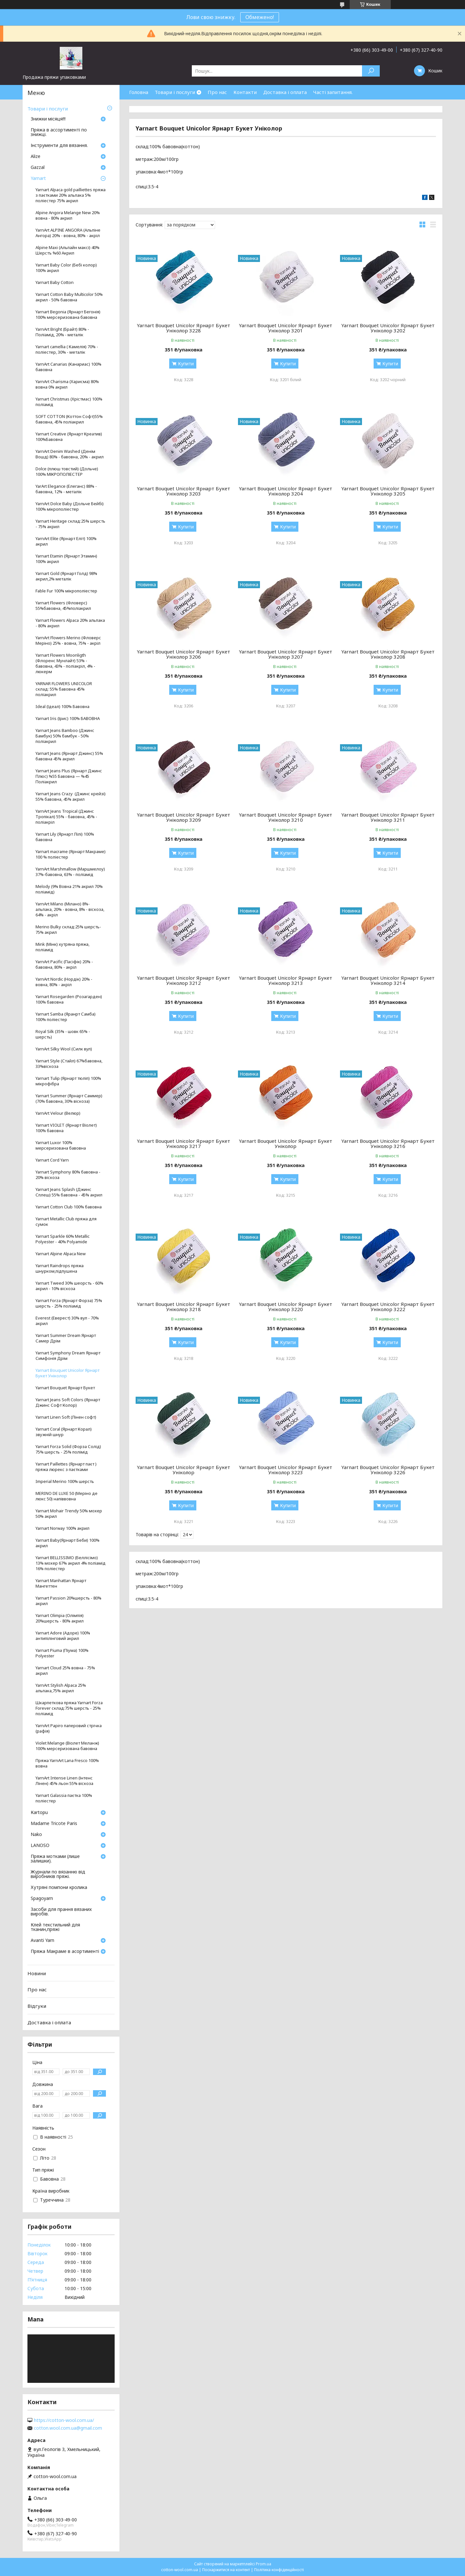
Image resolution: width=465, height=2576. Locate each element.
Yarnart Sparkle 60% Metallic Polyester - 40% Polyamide (62, 1239)
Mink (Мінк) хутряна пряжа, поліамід (62, 947)
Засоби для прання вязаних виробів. (61, 1912)
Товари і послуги (175, 92)
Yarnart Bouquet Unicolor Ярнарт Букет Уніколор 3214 (388, 980)
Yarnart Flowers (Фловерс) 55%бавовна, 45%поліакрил (63, 605)
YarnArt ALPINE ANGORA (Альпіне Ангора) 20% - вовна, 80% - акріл (68, 232)
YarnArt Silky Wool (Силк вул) (64, 1049)
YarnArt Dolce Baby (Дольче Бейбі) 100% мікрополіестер (70, 506)
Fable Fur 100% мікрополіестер (66, 591)
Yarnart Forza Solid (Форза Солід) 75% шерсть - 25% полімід (68, 1449)
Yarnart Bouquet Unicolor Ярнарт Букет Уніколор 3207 (285, 654)
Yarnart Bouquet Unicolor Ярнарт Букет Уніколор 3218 (183, 1306)
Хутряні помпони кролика (59, 1887)
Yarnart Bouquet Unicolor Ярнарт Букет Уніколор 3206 (183, 654)
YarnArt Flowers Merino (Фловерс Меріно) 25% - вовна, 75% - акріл (68, 640)
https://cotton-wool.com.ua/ (64, 2420)
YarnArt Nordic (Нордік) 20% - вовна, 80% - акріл (64, 981)
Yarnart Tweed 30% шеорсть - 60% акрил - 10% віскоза (69, 1285)
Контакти (245, 92)
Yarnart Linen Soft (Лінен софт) (66, 1417)
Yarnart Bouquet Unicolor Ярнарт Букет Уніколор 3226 (388, 1470)
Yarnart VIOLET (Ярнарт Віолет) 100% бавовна (66, 1127)
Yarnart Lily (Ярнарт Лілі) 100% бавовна (65, 836)
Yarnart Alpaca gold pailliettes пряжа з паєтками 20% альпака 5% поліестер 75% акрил (71, 195)
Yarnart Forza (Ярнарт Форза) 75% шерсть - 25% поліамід (69, 1303)
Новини (36, 1973)
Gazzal (38, 167)
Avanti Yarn (42, 1940)
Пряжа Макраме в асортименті (65, 1951)
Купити (186, 363)
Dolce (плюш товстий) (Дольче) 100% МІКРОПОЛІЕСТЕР (67, 471)
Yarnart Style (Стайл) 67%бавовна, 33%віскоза (69, 1063)
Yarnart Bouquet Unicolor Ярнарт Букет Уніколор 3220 (285, 1306)
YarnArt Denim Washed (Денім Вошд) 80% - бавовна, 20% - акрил (70, 454)
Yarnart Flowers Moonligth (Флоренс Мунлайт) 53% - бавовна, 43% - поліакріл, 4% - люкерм (65, 663)
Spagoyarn (42, 1898)
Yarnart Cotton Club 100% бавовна (69, 1207)
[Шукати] (371, 71)
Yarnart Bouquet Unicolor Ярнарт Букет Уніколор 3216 (388, 1143)
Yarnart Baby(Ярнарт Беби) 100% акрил (67, 1543)
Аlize (35, 156)
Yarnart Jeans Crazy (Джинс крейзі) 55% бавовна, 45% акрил (71, 796)
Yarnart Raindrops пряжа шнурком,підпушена (60, 1268)
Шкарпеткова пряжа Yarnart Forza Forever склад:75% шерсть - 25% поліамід (69, 1708)
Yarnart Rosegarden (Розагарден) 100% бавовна (69, 999)
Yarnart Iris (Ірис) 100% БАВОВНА (68, 718)
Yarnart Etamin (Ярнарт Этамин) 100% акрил (66, 558)
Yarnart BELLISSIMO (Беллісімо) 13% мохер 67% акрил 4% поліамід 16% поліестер (71, 1563)
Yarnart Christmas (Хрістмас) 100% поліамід (69, 401)
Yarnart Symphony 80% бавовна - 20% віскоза (68, 1174)
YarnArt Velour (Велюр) (58, 1113)
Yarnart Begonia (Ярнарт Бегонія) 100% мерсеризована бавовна (68, 314)
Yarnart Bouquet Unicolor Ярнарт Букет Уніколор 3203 (183, 491)
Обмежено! (259, 17)
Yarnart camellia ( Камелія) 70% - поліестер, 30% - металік (67, 349)
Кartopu (39, 1812)
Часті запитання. (333, 92)
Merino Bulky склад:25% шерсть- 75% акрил (68, 929)
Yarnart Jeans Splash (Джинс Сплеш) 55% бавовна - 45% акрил (69, 1192)
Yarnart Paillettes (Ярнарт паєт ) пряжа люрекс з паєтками (66, 1466)
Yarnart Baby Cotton (55, 282)
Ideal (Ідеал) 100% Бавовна (62, 706)
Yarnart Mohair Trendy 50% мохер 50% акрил (69, 1513)
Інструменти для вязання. (59, 145)
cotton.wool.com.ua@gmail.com (68, 2428)
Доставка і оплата (285, 92)
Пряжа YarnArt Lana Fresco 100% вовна (67, 1763)
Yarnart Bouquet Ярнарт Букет (65, 1388)
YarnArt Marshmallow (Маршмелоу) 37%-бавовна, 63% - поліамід (70, 871)
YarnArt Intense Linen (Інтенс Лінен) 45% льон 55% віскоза (64, 1780)
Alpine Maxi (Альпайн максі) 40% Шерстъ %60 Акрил (67, 250)
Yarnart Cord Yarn (52, 1160)
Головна (138, 92)
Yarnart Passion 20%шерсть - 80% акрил (68, 1600)
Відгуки (36, 2006)
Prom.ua (263, 2564)
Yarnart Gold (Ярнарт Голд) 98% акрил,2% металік (66, 576)
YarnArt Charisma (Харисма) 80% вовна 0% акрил (67, 384)
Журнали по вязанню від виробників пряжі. (58, 1874)
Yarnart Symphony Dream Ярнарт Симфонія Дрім (68, 1355)
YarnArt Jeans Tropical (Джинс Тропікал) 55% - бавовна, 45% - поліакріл (66, 816)
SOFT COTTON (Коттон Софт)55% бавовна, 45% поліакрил (69, 419)
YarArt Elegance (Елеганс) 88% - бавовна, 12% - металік (66, 489)
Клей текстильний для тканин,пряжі (55, 1927)
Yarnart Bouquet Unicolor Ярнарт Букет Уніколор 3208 (388, 654)
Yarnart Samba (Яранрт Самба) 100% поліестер (66, 1016)
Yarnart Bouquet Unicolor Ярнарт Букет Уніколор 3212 (183, 980)
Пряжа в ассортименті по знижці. (59, 132)
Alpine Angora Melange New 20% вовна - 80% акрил (68, 215)
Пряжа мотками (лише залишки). (55, 1859)
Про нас (217, 92)
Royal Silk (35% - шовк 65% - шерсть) (63, 1034)
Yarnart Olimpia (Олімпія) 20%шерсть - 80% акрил (60, 1618)
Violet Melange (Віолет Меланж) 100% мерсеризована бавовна (67, 1745)
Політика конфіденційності (279, 2569)
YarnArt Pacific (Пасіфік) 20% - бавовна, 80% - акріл (64, 964)
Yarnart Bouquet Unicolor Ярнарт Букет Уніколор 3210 (285, 817)
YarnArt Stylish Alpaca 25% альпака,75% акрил (61, 1688)
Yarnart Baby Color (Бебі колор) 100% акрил (66, 267)
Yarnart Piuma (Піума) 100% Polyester (62, 1653)
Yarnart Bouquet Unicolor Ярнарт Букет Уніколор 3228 (183, 328)
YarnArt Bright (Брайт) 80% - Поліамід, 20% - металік (62, 332)
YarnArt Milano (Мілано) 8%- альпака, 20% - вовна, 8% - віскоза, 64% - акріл (70, 909)
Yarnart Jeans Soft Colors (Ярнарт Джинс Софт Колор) (68, 1402)
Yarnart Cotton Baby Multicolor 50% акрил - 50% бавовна (69, 297)
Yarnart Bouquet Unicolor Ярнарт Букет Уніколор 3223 (285, 1470)
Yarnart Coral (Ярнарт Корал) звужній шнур (64, 1431)
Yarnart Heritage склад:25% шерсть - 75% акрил (70, 523)
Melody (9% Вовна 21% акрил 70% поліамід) (69, 889)
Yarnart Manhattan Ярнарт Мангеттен (61, 1583)
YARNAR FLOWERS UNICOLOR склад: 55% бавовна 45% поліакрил (64, 689)
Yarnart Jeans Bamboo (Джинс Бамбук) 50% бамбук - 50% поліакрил (65, 736)
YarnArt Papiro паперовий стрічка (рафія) (69, 1728)
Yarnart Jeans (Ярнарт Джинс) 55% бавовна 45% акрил (69, 756)
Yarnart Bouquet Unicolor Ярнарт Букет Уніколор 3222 (388, 1306)
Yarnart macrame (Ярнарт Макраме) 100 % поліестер (71, 854)
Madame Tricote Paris (54, 1823)
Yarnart (38, 178)
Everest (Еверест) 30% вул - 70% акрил (67, 1320)
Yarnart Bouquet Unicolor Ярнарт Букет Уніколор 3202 (388, 328)
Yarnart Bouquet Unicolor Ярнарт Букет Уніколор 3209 (183, 817)
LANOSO (40, 1845)
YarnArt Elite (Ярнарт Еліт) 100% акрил (66, 541)
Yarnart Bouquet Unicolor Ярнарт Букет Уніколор (285, 1143)
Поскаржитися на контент (226, 2569)
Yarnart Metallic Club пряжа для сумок (66, 1221)
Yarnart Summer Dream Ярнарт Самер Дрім (66, 1338)
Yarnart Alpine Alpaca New (61, 1254)
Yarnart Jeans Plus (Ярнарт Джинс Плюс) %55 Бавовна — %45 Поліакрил (69, 776)
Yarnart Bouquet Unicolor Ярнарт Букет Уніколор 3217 (183, 1143)
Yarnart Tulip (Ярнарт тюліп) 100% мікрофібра (68, 1081)
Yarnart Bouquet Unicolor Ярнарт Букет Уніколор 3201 (285, 328)
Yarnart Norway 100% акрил (62, 1528)
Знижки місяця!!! (48, 119)
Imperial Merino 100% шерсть (65, 1481)
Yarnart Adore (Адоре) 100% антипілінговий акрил (63, 1635)
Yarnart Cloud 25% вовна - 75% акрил (65, 1670)
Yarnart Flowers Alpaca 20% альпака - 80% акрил (70, 623)
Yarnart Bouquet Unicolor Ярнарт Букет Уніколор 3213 (285, 980)
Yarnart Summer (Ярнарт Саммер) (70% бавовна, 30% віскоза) (69, 1098)
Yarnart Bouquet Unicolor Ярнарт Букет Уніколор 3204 (285, 491)
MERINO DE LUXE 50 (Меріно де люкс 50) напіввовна (67, 1496)
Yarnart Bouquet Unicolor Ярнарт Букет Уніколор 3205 (388, 491)
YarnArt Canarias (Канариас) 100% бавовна (68, 366)
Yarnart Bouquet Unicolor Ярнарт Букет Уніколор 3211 (388, 817)
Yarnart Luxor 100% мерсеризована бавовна (61, 1145)
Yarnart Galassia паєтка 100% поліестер (64, 1798)
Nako (36, 1834)
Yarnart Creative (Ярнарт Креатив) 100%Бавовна (69, 436)
